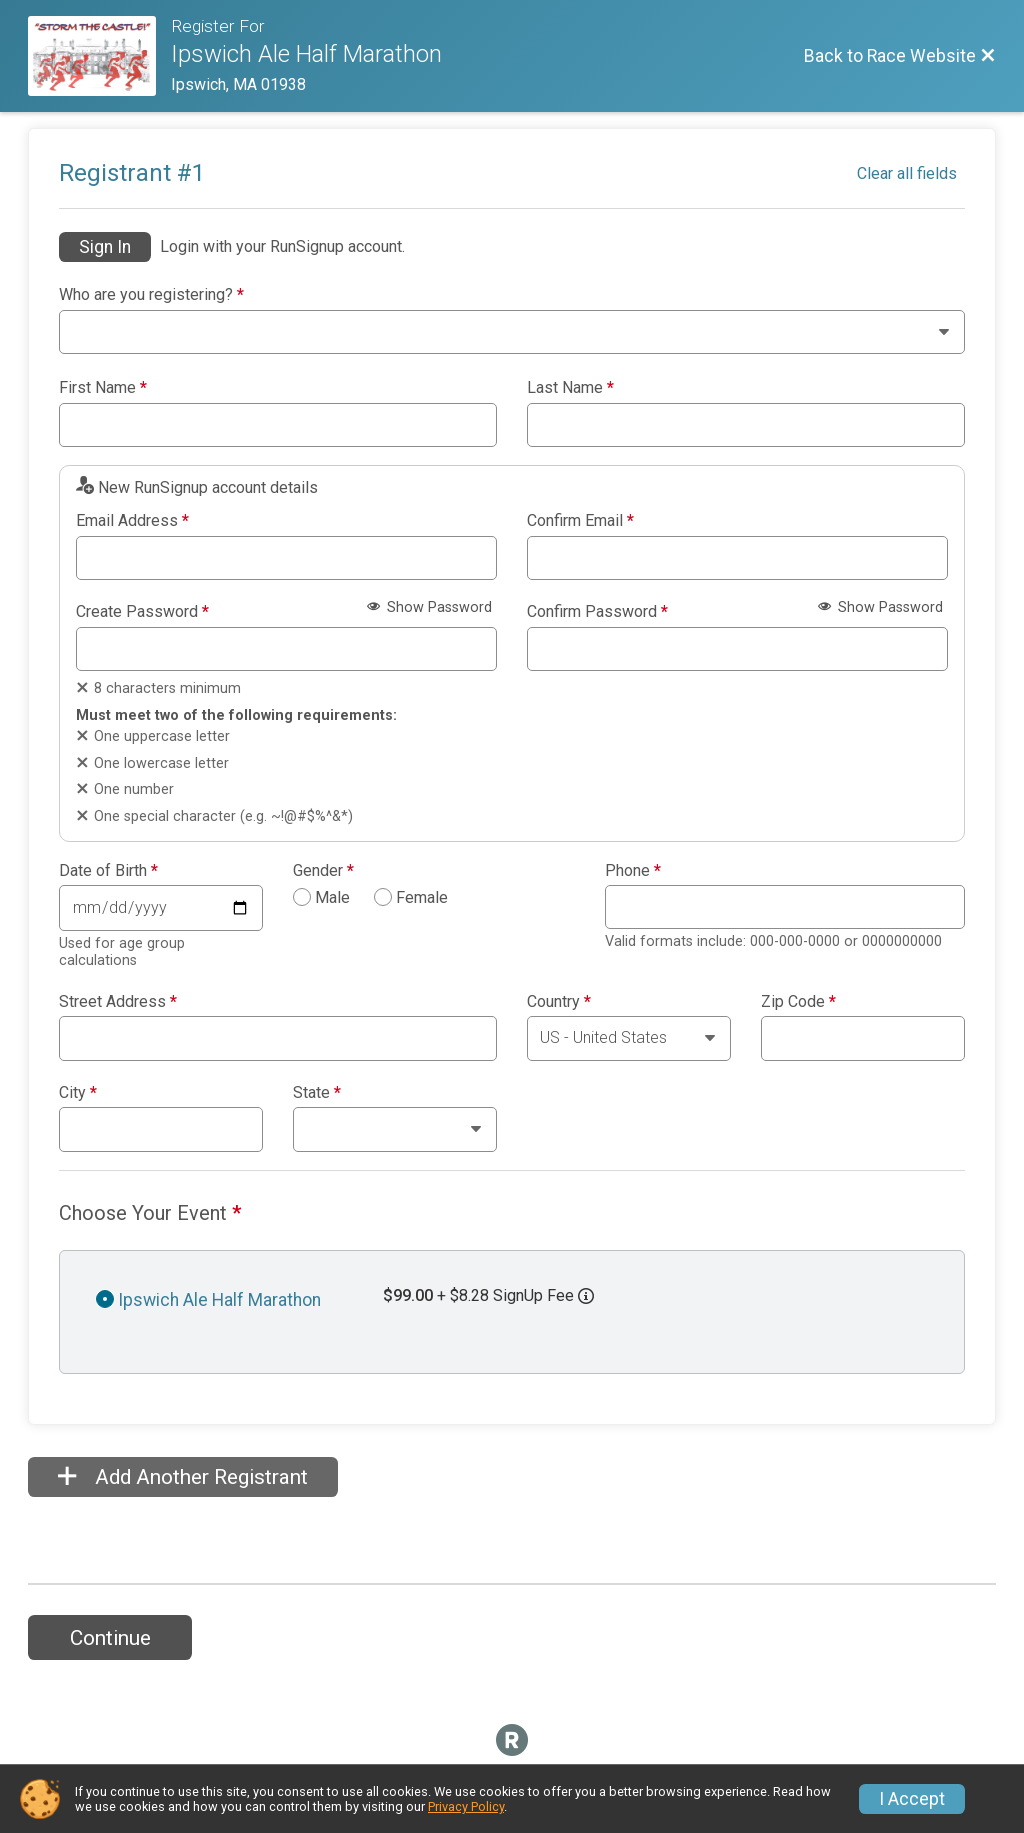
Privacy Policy (466, 1806)
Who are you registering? (151, 295)
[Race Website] (99, 56)
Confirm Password (597, 612)
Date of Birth (108, 871)
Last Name (570, 388)
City (78, 1093)
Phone (633, 871)
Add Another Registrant (183, 1477)
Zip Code (798, 1002)
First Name (103, 388)
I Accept (912, 1799)
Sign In (105, 247)
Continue (110, 1638)
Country (559, 1002)
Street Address (118, 1002)
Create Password (142, 612)
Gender (323, 871)
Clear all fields (907, 173)
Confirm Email (580, 521)
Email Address (132, 521)
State (317, 1093)
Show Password (429, 607)
